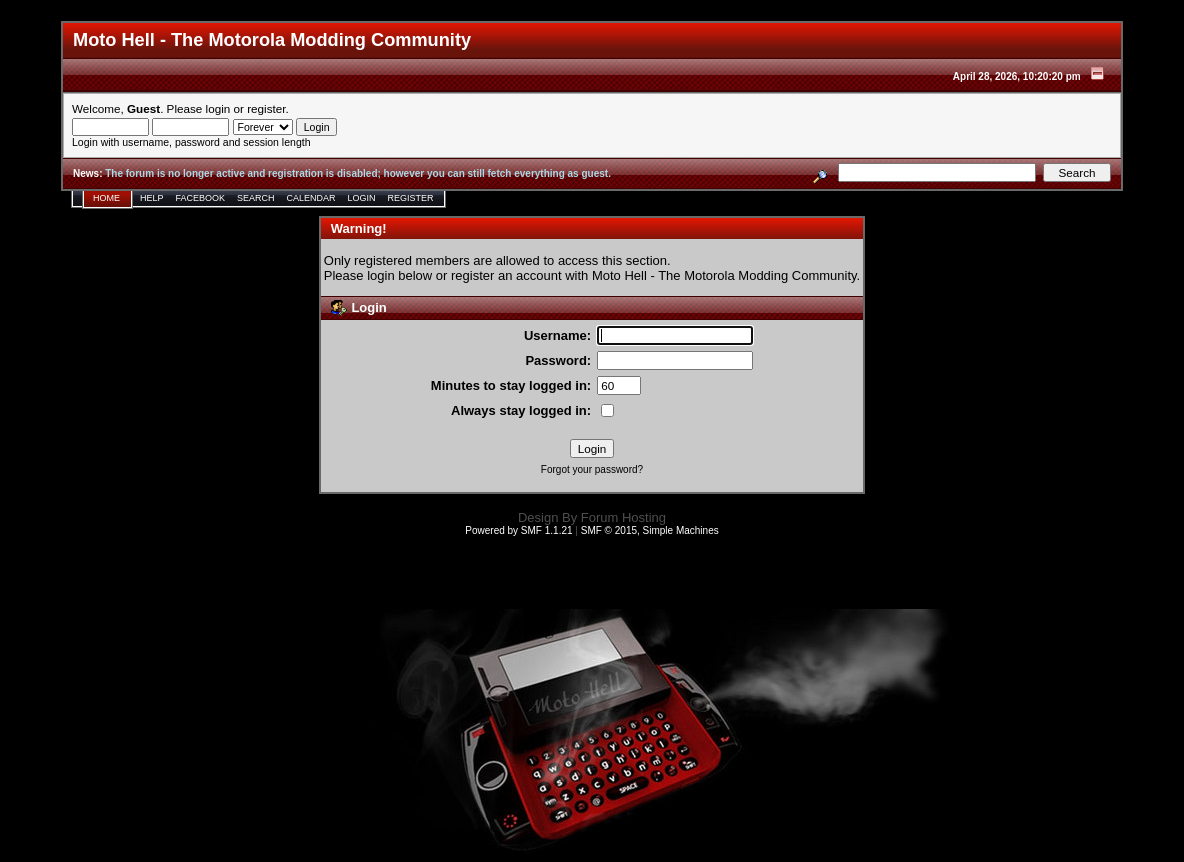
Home (106, 198)
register (266, 108)
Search (256, 198)
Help (152, 198)
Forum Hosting (623, 517)
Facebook (201, 198)
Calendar (311, 198)
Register (411, 198)
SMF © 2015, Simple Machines (650, 530)
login (218, 108)
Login (362, 198)
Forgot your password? (592, 469)
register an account (506, 275)
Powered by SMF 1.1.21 (518, 530)
